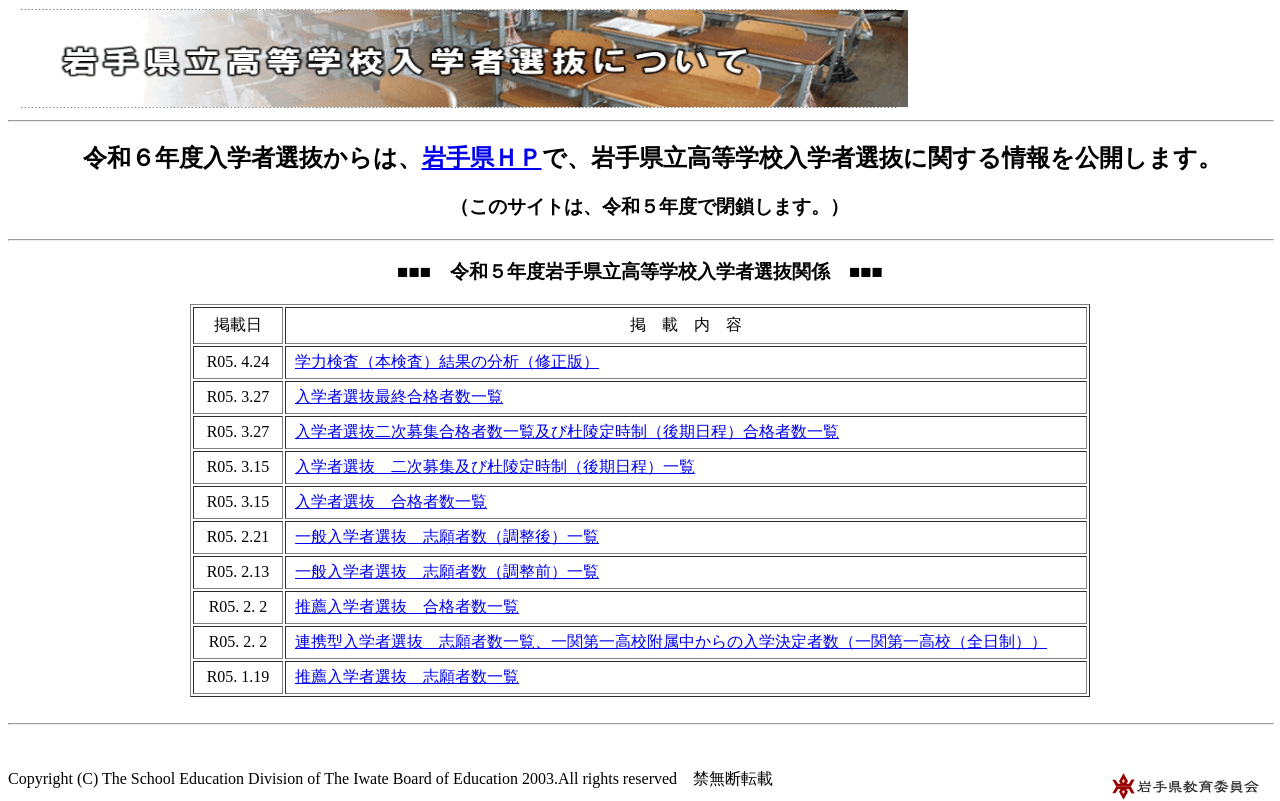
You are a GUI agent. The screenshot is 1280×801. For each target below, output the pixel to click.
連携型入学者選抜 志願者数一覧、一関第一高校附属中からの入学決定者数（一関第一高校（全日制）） (671, 641)
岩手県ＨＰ (482, 158)
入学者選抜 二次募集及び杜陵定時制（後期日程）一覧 (495, 466)
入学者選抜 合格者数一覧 (391, 501)
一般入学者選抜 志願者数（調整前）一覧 (447, 571)
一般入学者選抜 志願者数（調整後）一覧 (447, 536)
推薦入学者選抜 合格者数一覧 (407, 606)
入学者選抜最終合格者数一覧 (399, 396)
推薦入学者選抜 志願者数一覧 (407, 676)
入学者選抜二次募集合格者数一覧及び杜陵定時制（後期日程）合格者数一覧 (567, 431)
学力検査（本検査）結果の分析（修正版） (447, 361)
